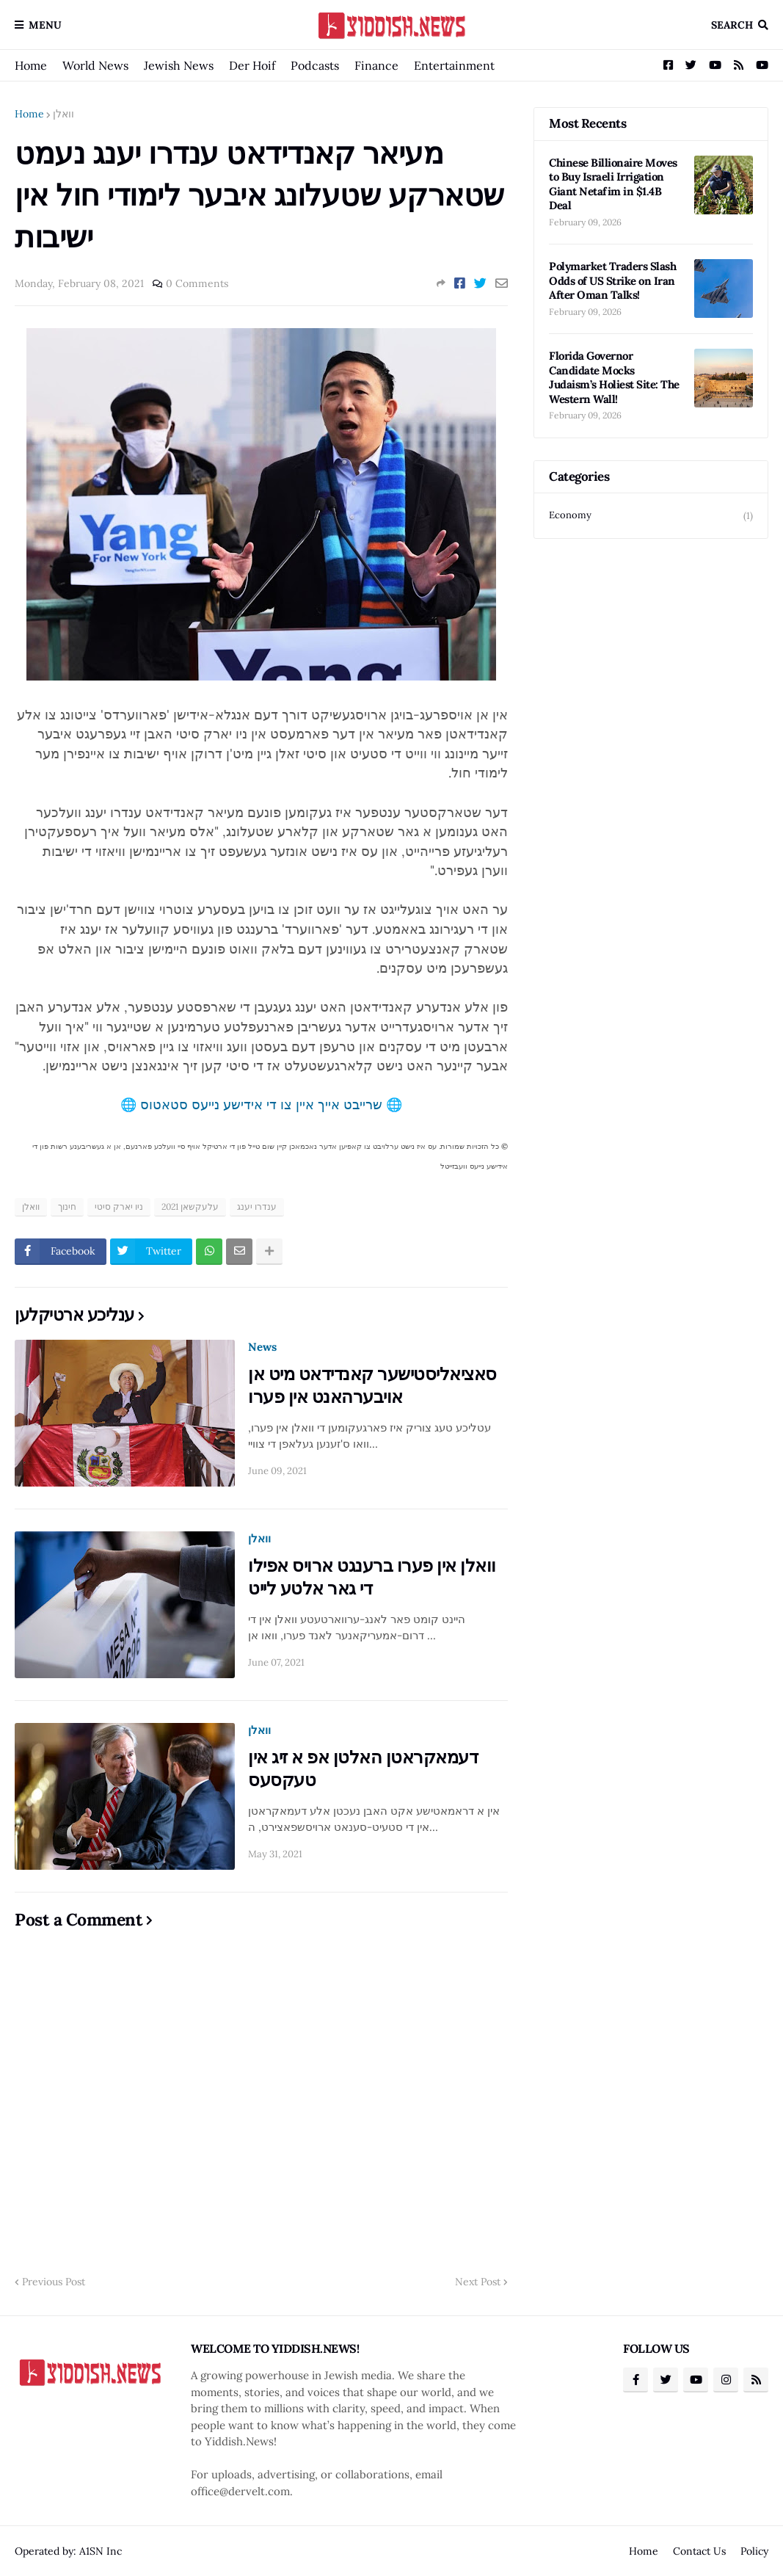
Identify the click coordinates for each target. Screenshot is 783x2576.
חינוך (67, 1206)
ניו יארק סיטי (119, 1206)
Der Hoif (252, 65)
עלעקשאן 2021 (190, 1206)
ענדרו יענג (257, 1206)
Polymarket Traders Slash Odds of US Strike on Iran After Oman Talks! (612, 280)
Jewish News (179, 65)
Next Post (477, 2281)
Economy (651, 516)
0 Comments (197, 283)
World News (95, 65)
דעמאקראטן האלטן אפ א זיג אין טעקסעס (363, 1768)
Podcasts (315, 65)
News (262, 1347)
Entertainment (454, 65)
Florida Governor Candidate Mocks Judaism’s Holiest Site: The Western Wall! (614, 377)
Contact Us (699, 2551)
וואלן (63, 113)
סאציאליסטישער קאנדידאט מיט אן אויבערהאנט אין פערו (372, 1385)
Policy (754, 2551)
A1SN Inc (100, 2551)
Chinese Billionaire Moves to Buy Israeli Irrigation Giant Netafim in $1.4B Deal (613, 184)
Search (732, 25)
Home (31, 65)
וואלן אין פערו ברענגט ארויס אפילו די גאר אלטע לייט (372, 1577)
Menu (45, 25)
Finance (376, 65)
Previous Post (53, 2281)
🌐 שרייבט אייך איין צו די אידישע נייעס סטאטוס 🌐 (261, 1104)
